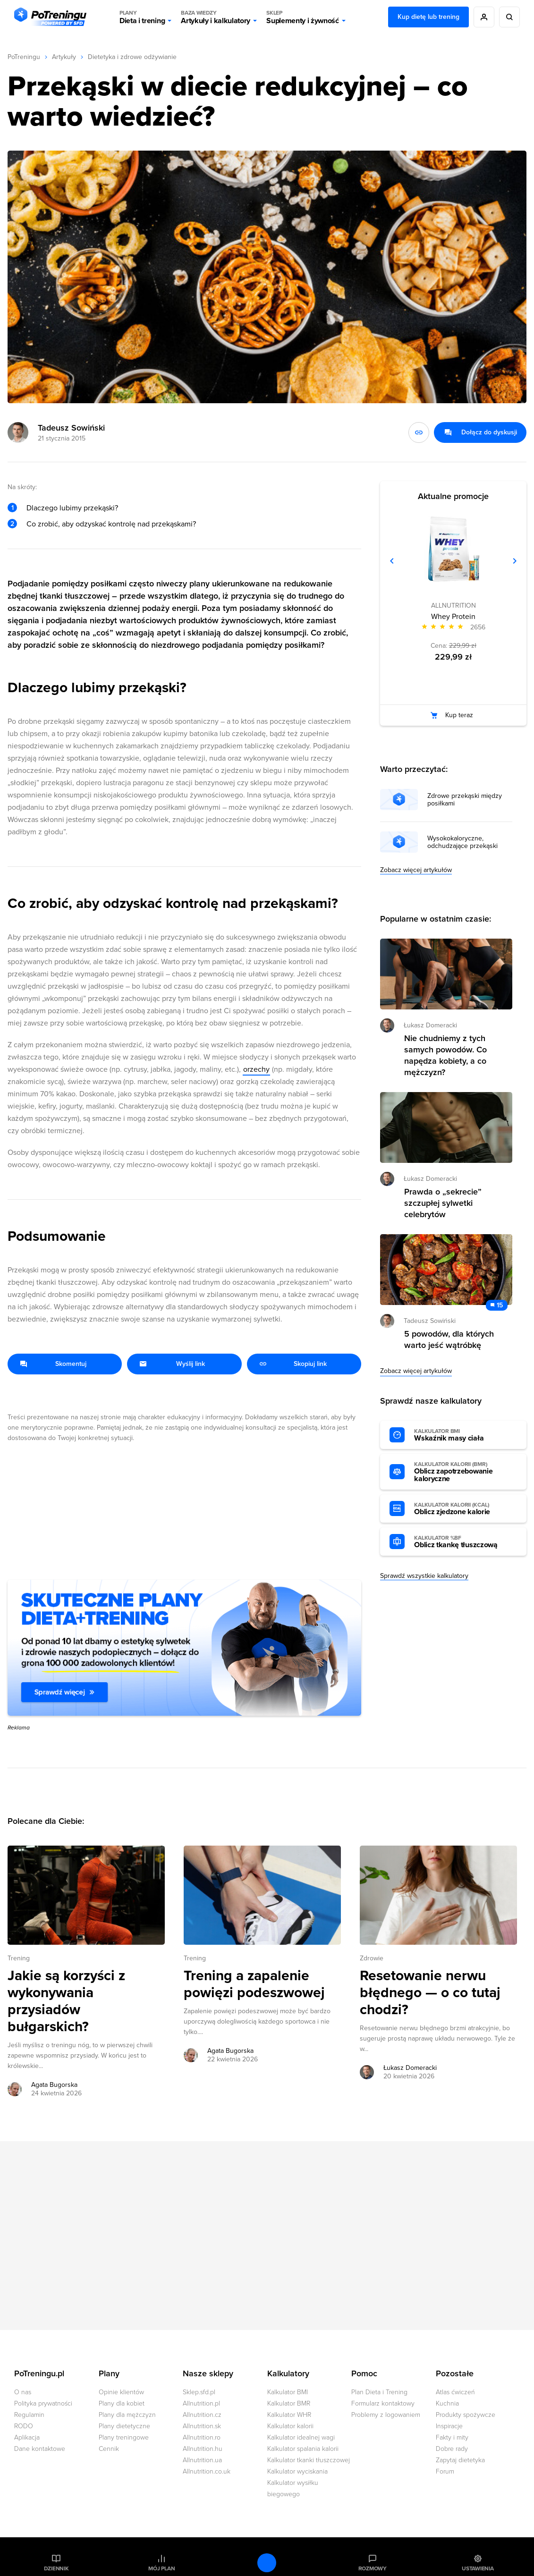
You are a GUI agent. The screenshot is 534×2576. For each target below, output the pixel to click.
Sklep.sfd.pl (199, 2392)
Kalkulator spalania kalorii (303, 2449)
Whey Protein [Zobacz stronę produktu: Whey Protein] (453, 616)
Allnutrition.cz (202, 2415)
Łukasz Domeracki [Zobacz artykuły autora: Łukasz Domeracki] (410, 2068)
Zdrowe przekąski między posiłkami (464, 799)
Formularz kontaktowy (383, 2403)
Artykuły (64, 57)
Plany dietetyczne (124, 2426)
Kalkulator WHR (289, 2415)
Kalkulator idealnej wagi (301, 2437)
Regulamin (29, 2415)
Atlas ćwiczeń (455, 2392)
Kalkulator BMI (287, 2392)
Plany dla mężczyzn (127, 2415)
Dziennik (56, 2568)
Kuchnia (447, 2403)
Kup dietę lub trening (428, 17)
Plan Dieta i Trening (379, 2392)
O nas (22, 2392)
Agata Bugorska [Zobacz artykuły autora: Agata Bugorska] (54, 2085)
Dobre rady (452, 2449)
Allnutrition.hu (202, 2449)
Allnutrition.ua (202, 2460)
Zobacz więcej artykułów (416, 870)
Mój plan (161, 2568)
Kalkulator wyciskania (297, 2471)
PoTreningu (24, 57)
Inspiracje (449, 2426)
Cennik (109, 2449)
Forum (445, 2471)
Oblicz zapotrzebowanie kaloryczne (465, 1472)
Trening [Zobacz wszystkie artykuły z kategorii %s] (19, 1958)
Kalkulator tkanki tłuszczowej (308, 2460)
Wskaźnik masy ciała (465, 1435)
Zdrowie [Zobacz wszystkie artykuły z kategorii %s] (371, 1958)
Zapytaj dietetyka (460, 2460)
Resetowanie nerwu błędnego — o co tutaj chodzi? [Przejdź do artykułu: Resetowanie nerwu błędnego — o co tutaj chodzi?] (430, 1992)
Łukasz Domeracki (430, 1025)
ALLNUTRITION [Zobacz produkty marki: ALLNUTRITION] (453, 606)
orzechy (256, 1069)
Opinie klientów (121, 2392)
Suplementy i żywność (302, 17)
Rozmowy (372, 2568)
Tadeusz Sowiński (71, 428)
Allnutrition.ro (201, 2437)
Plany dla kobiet (121, 2403)
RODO (23, 2426)
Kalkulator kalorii (290, 2426)
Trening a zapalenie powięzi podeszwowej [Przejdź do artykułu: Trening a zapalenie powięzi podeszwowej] (254, 1984)
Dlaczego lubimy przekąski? (72, 508)
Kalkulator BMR (288, 2403)
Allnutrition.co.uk (206, 2471)
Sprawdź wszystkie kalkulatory (424, 1576)
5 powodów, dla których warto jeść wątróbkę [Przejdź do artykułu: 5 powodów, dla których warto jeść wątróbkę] (449, 1339)
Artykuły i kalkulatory (215, 17)
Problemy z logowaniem (385, 2415)
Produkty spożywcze (465, 2415)
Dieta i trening (142, 17)
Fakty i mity (452, 2437)
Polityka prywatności (43, 2403)
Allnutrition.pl (201, 2403)
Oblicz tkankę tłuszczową (465, 1542)
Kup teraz (459, 715)
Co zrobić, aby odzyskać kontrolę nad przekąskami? (111, 524)
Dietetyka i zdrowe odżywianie (132, 57)
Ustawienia (478, 2568)
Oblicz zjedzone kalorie (465, 1509)
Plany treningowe (124, 2437)
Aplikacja (27, 2437)
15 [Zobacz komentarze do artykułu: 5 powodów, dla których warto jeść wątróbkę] (500, 1305)
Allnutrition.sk (202, 2426)
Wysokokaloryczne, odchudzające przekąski (462, 842)
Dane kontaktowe (39, 2449)
